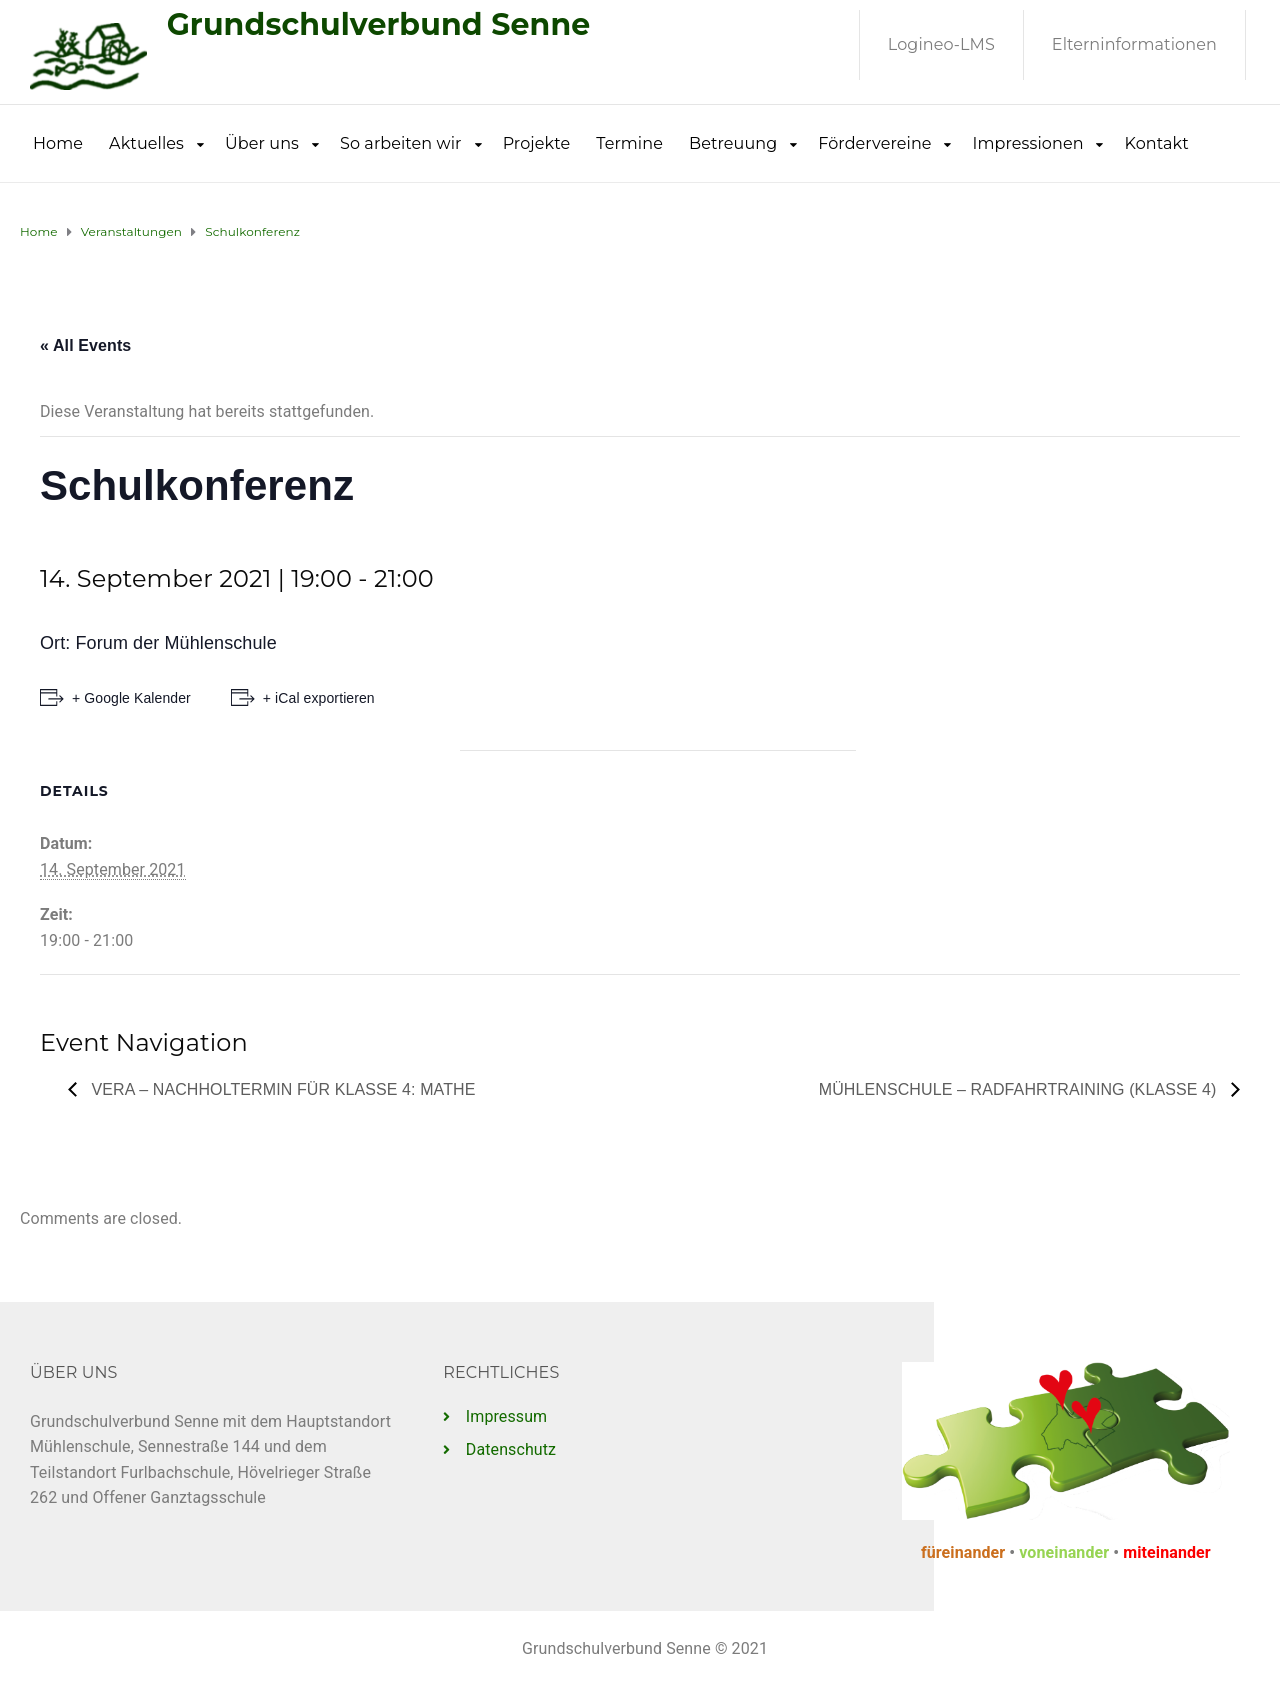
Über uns (262, 143)
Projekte (537, 143)
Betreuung (733, 143)
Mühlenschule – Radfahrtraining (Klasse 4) (1020, 1089)
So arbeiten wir (401, 143)
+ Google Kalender (131, 698)
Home (58, 143)
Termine (629, 143)
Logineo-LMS (941, 44)
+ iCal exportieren (319, 698)
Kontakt (1157, 143)
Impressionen (1028, 143)
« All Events (85, 345)
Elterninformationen (1134, 44)
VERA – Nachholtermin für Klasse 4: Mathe (281, 1089)
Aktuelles (146, 143)
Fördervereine (874, 143)
